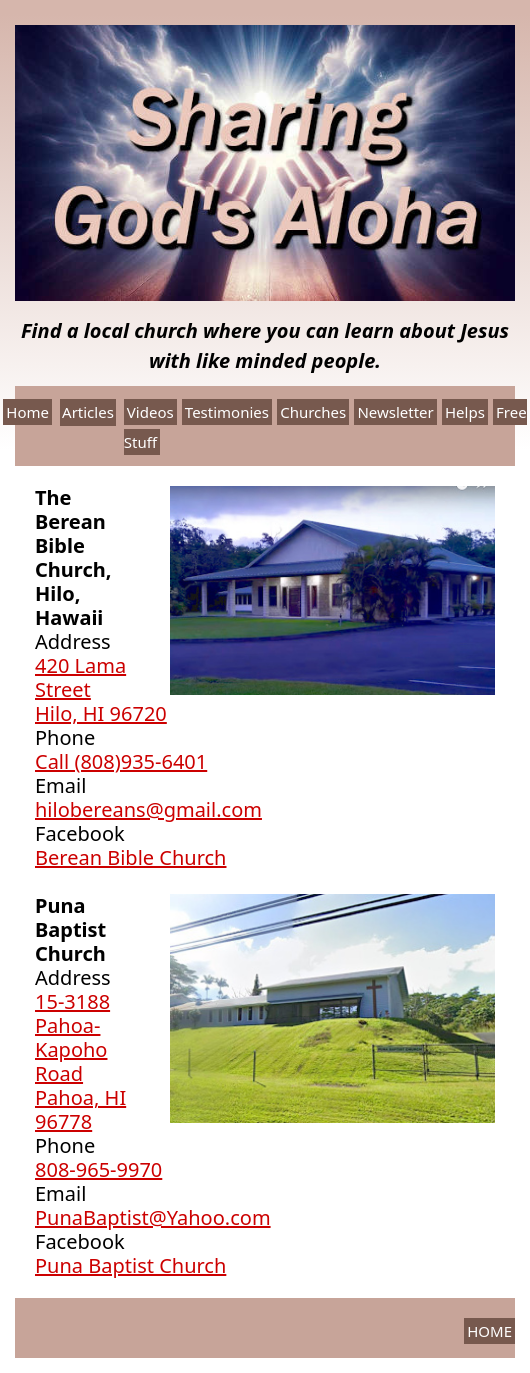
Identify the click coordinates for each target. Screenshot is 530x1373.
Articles (88, 412)
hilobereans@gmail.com (148, 809)
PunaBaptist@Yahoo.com (153, 1217)
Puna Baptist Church (130, 1265)
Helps (465, 412)
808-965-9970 (98, 1169)
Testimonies (227, 412)
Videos (150, 412)
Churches (313, 412)
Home (27, 412)
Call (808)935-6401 (121, 761)
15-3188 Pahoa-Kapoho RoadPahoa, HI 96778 (80, 1061)
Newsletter (395, 412)
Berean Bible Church (130, 857)
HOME (489, 1331)
